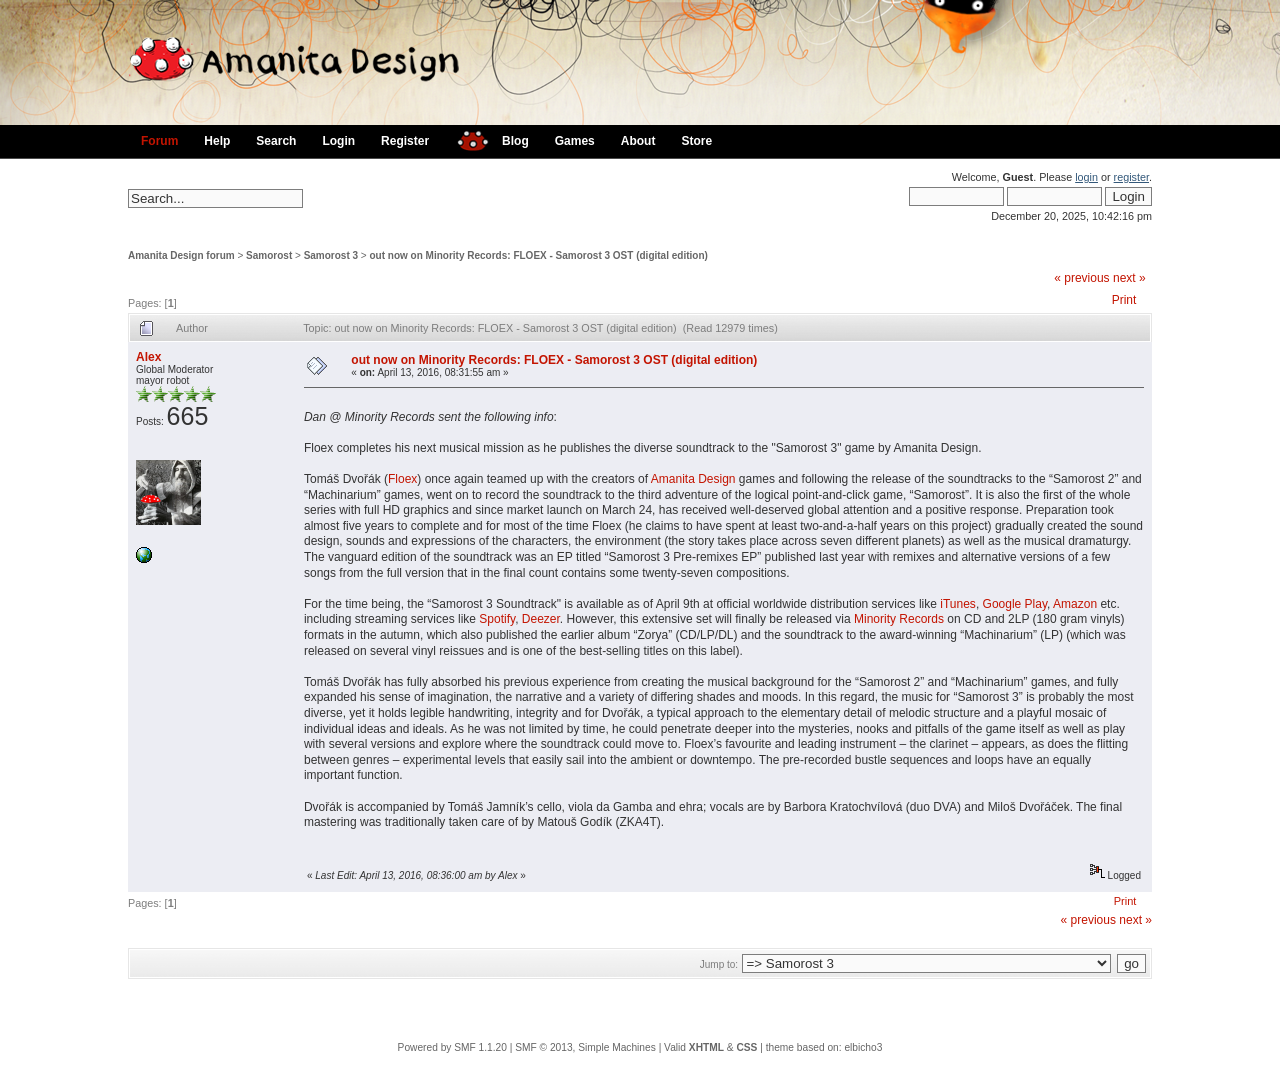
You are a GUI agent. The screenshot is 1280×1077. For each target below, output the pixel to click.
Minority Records (899, 619)
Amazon (1075, 604)
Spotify (497, 619)
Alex (148, 357)
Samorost (269, 255)
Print (1124, 300)
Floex (402, 479)
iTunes (958, 604)
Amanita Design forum (181, 255)
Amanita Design (693, 479)
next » (1129, 278)
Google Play (1015, 604)
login (1086, 177)
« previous (1081, 278)
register (1131, 177)
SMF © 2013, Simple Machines (585, 1047)
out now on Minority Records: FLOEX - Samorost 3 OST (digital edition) (539, 255)
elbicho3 (863, 1047)
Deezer (541, 619)
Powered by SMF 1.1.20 (452, 1047)
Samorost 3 (331, 255)
